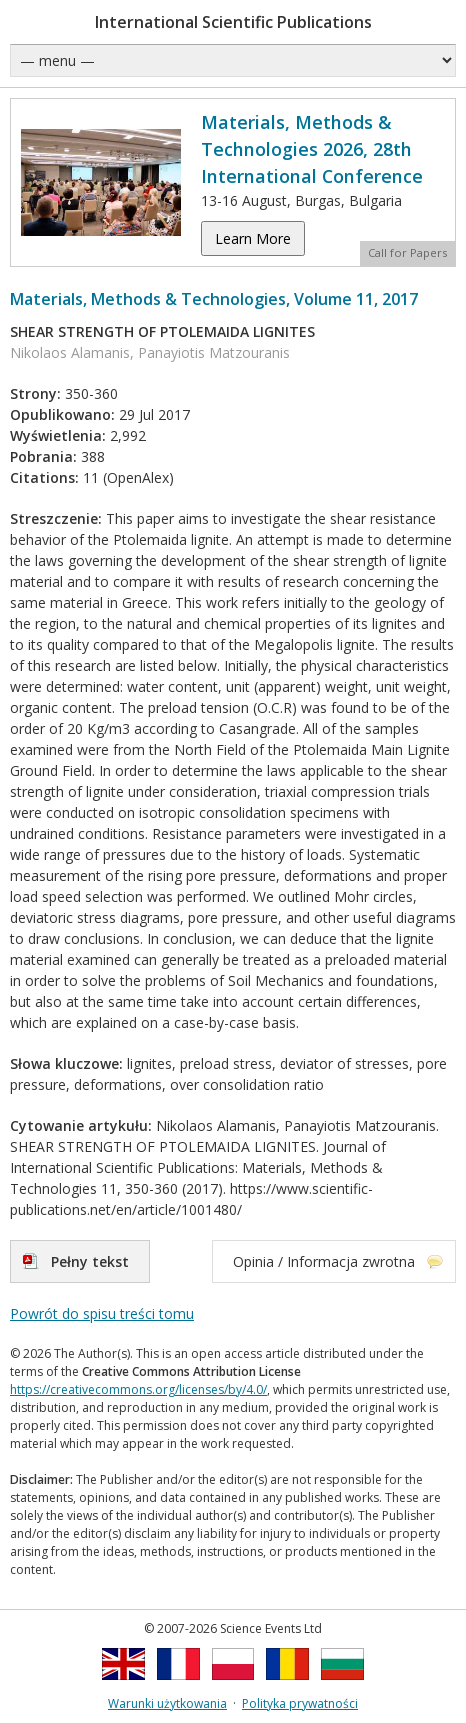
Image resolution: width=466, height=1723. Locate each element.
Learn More (253, 238)
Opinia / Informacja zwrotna (324, 1261)
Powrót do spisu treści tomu (102, 1313)
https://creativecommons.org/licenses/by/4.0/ (138, 1389)
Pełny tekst (90, 1261)
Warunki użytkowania (167, 1703)
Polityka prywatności (300, 1703)
